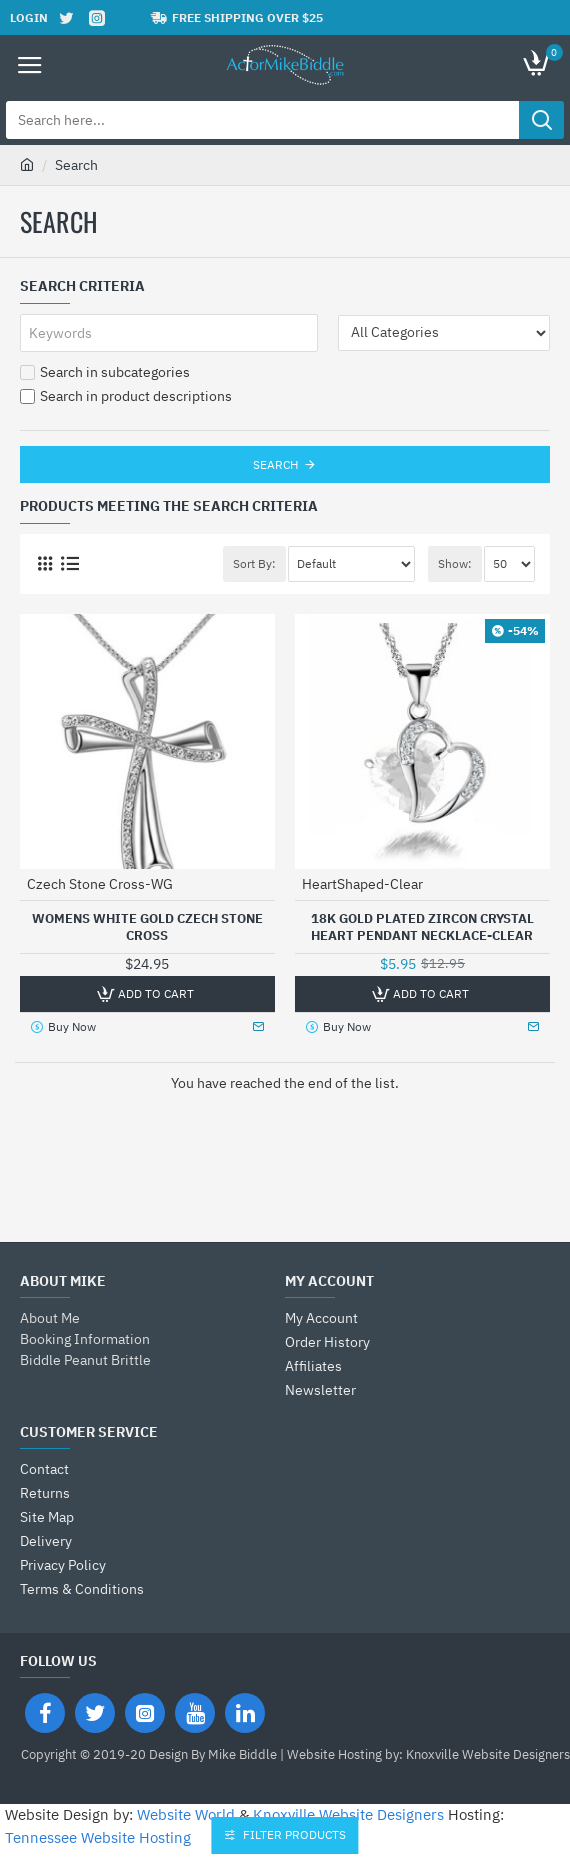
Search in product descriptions (126, 396)
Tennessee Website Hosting (98, 1837)
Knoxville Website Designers (348, 1814)
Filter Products (295, 1834)
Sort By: (254, 563)
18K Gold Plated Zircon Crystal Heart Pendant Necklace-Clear (422, 927)
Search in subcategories (105, 372)
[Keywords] (169, 333)
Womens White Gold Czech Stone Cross (147, 927)
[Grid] (44, 563)
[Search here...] (541, 120)
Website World (186, 1814)
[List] (69, 563)
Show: (455, 563)
